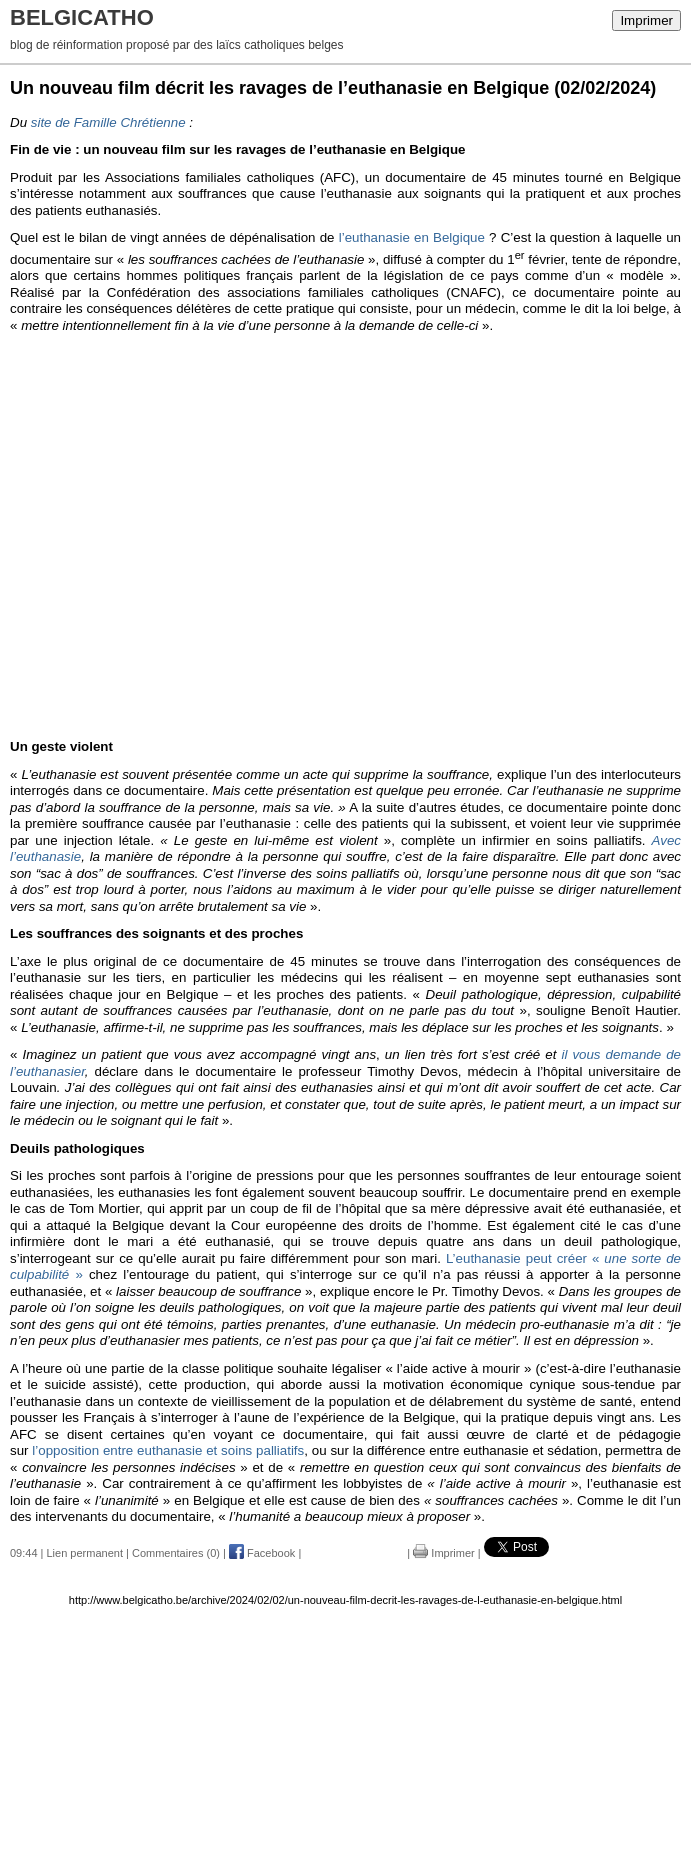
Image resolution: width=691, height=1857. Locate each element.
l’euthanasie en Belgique (412, 237)
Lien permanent (85, 1553)
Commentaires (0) (176, 1553)
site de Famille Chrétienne (108, 122)
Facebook (262, 1553)
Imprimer (646, 20)
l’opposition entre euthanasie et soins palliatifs (168, 1450)
